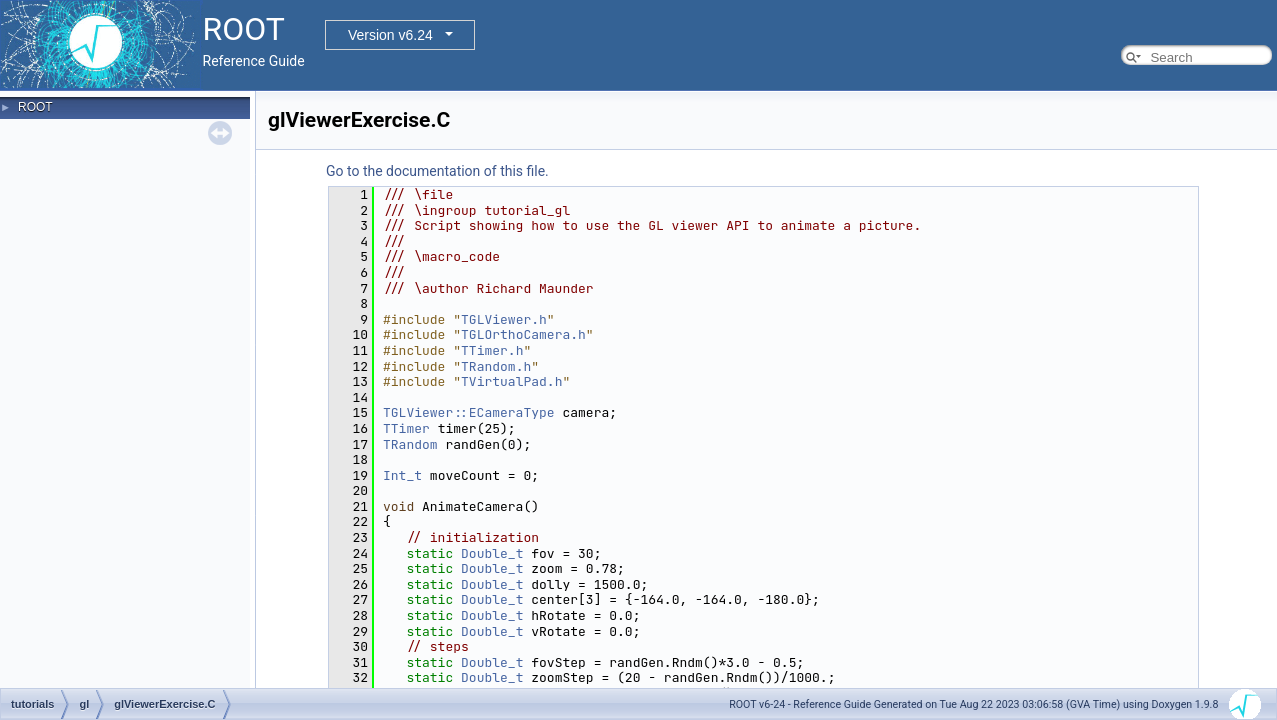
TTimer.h (492, 350)
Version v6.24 (390, 35)
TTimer (406, 428)
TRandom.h (496, 366)
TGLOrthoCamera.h (523, 334)
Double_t (492, 553)
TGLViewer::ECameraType (469, 412)
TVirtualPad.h (511, 381)
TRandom (410, 444)
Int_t (402, 475)
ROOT (35, 107)
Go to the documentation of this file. (437, 171)
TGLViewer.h (504, 319)
